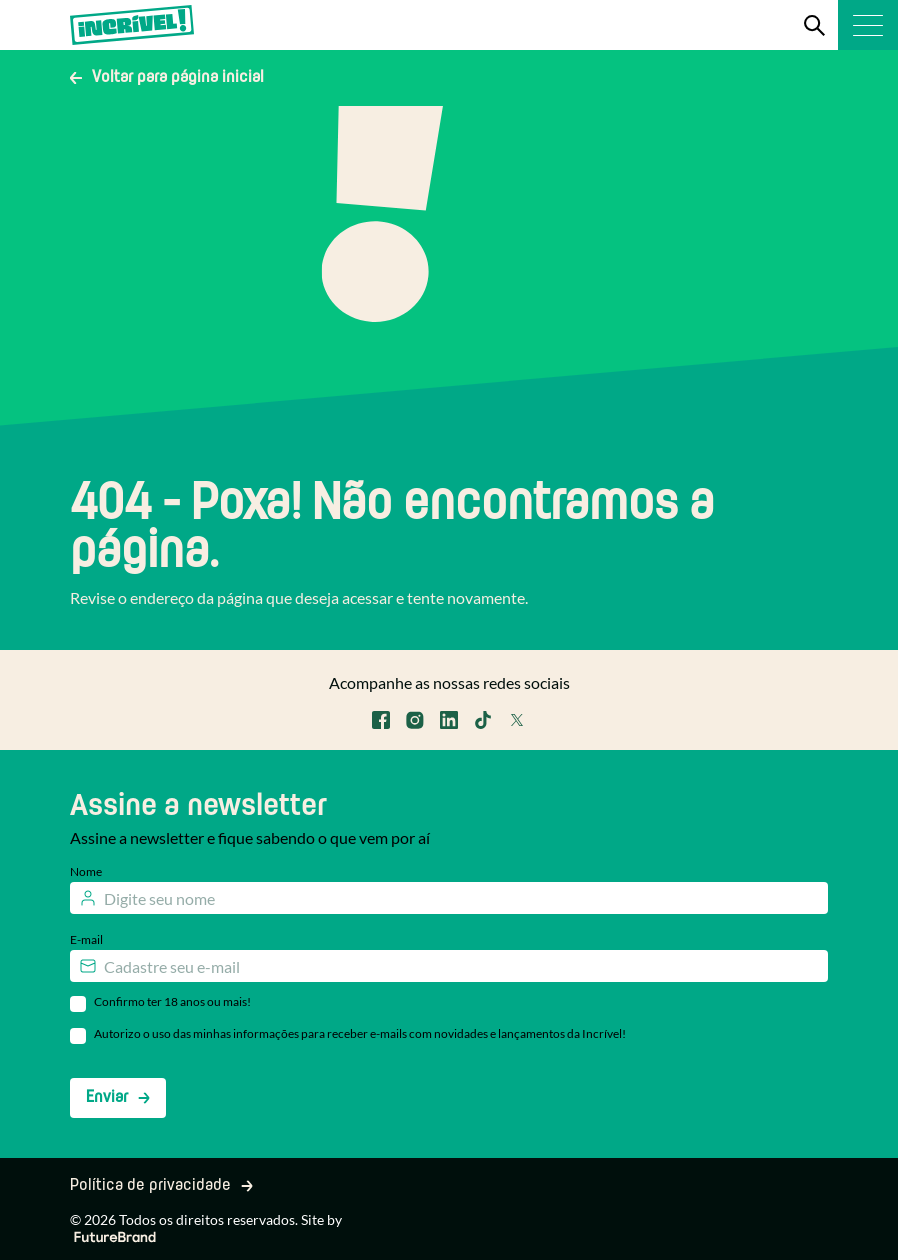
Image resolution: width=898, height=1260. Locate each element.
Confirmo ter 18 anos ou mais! (172, 1001)
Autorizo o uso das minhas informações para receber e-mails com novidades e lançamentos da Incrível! (360, 1033)
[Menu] (868, 25)
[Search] (814, 25)
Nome (86, 871)
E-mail (86, 939)
